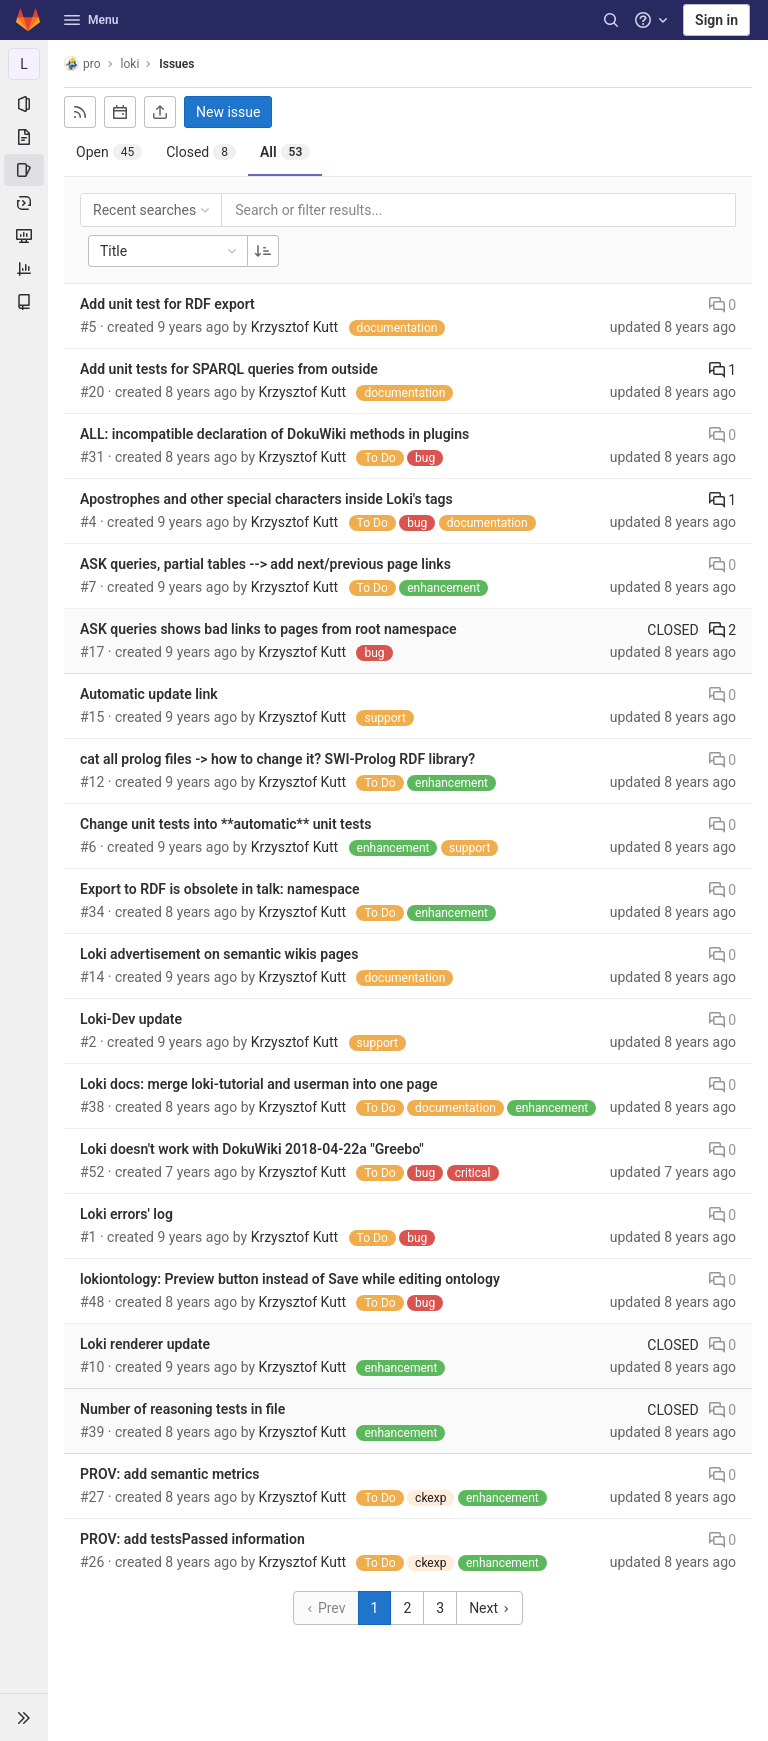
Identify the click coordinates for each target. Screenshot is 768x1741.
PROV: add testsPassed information (192, 1539)
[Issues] (24, 170)
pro (82, 63)
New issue (228, 112)
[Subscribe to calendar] (120, 112)
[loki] (24, 64)
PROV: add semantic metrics (169, 1474)
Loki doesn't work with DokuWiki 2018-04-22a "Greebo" (252, 1149)
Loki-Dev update (131, 1019)
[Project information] (24, 104)
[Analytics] (24, 269)
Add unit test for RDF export (167, 304)
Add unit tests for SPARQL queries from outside (229, 369)
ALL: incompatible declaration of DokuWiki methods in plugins (274, 434)
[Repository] (24, 137)
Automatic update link (149, 694)
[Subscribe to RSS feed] (80, 112)
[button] (24, 1717)
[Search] (611, 20)
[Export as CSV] (160, 112)
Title (170, 251)
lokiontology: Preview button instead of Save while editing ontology (290, 1279)
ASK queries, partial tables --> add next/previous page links (265, 564)
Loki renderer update (145, 1344)
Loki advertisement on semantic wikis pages (219, 954)
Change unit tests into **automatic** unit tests (225, 824)
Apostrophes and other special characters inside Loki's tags (266, 499)
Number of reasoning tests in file (182, 1409)
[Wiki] (24, 302)
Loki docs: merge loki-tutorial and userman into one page (258, 1084)
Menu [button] (91, 20)
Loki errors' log (126, 1214)
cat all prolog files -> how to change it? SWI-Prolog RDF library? (277, 759)
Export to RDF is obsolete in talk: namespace (220, 889)
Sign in (716, 20)
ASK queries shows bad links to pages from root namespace (268, 629)
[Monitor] (24, 236)
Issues (176, 64)
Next (489, 1608)
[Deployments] (24, 203)
